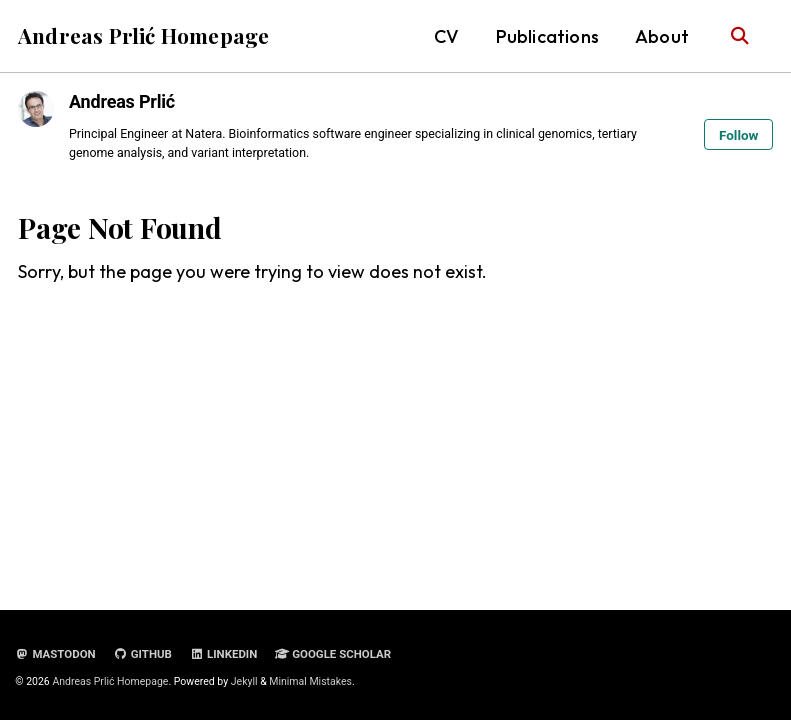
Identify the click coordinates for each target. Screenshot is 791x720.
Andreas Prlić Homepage (143, 35)
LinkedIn (224, 654)
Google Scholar (334, 654)
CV (446, 36)
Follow (739, 135)
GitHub (143, 654)
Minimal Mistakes (310, 681)
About (662, 36)
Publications (547, 36)
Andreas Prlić (122, 101)
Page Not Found (120, 227)
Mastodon (55, 654)
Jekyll (244, 681)
